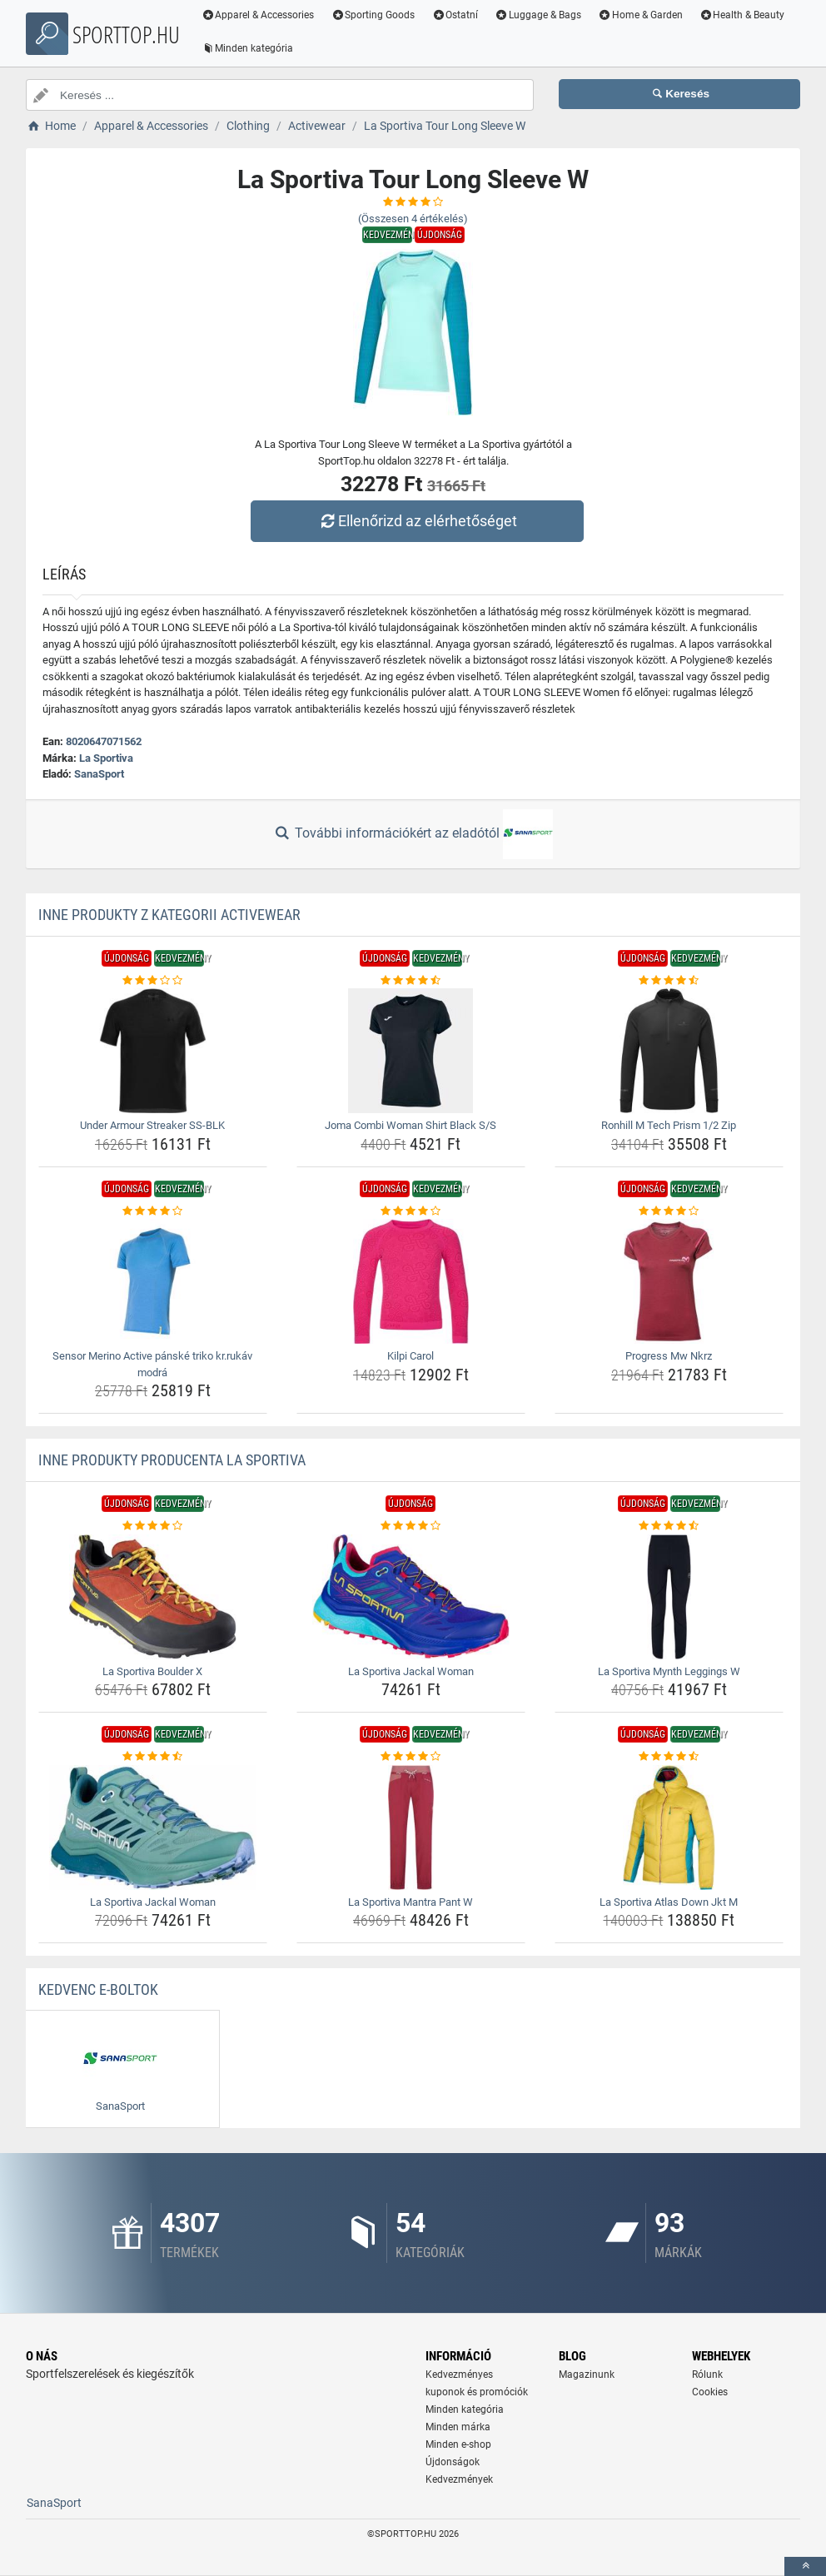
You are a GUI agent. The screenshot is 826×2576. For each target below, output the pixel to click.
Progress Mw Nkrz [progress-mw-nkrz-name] (668, 1356)
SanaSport (99, 774)
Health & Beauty (743, 15)
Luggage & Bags (538, 15)
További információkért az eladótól (413, 834)
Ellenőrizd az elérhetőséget (417, 521)
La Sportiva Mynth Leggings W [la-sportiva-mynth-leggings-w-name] (669, 1671)
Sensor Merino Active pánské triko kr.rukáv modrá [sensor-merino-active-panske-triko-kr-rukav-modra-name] (152, 1364)
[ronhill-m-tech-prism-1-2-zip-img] (669, 1050)
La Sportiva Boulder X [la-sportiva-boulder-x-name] (152, 1671)
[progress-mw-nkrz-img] (669, 1281)
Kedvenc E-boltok (98, 1989)
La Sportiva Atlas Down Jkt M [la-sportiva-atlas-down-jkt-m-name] (669, 1902)
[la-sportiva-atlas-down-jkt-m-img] (669, 1827)
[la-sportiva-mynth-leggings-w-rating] (669, 1526)
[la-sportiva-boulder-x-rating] (152, 1526)
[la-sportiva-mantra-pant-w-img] (411, 1827)
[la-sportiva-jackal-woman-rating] (411, 1526)
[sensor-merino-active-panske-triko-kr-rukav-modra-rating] (152, 1211)
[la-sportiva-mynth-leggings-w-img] (669, 1596)
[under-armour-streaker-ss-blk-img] (152, 1050)
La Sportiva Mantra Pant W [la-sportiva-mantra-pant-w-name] (410, 1902)
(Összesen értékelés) (413, 218)
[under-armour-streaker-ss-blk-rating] (152, 980)
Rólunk (707, 2374)
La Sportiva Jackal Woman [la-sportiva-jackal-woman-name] (411, 1671)
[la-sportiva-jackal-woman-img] (411, 1596)
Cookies (710, 2392)
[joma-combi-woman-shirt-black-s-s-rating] (411, 980)
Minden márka (457, 2427)
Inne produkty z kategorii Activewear (169, 914)
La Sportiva (106, 758)
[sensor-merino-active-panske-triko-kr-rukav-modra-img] (152, 1281)
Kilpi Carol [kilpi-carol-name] (410, 1356)
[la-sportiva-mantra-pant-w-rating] (411, 1756)
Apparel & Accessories (259, 15)
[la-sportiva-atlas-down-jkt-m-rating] (669, 1756)
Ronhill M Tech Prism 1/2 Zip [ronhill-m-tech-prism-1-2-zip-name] (668, 1125)
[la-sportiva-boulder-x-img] (152, 1596)
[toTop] (805, 2566)
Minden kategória (248, 48)
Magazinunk (587, 2374)
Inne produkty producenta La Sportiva (172, 1460)
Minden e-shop (458, 2444)
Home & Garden (641, 15)
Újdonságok (452, 2462)
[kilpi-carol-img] (411, 1281)
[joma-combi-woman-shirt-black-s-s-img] (411, 1050)
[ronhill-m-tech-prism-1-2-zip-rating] (669, 980)
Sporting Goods (374, 15)
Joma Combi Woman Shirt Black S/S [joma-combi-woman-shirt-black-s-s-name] (410, 1125)
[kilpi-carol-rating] (411, 1211)
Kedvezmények (459, 2479)
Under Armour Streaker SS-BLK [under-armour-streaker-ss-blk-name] (152, 1125)
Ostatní (456, 15)
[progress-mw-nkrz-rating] (669, 1211)
